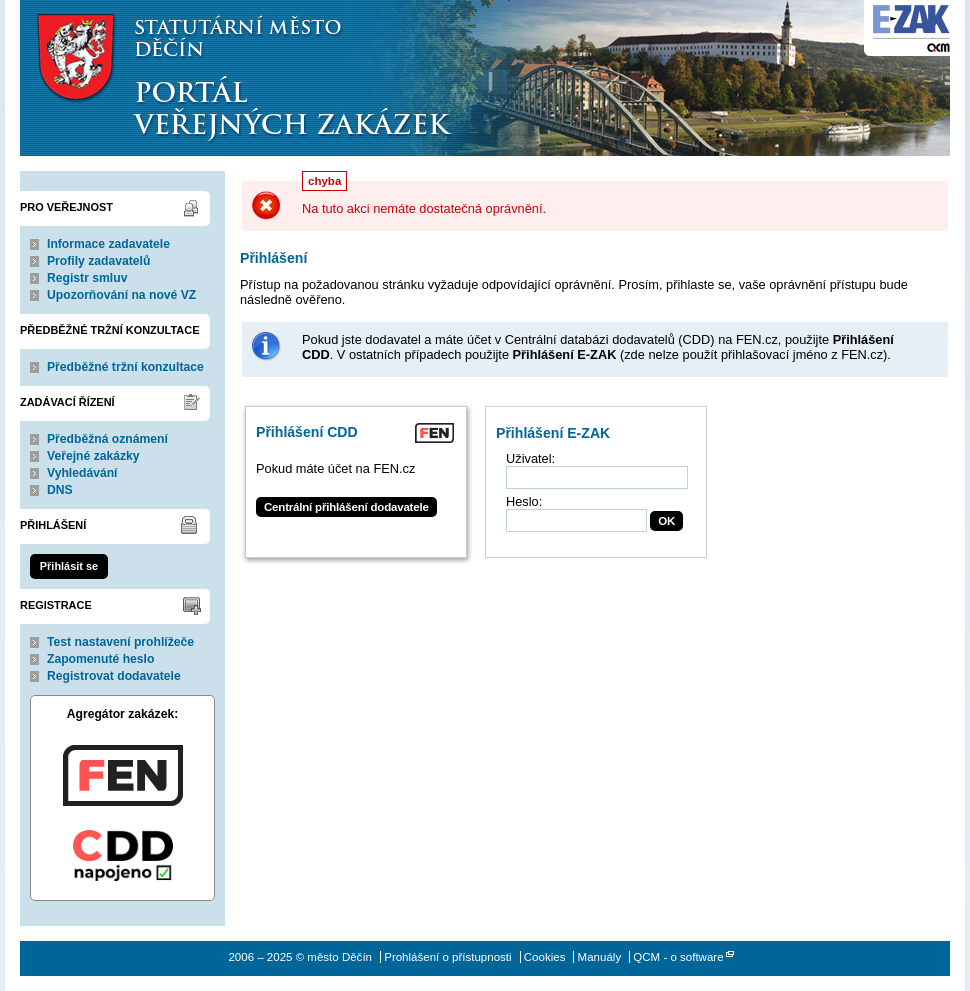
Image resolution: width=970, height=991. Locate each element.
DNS (60, 490)
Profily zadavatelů (98, 261)
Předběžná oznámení (107, 439)
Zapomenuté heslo (100, 659)
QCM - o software (678, 957)
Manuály (600, 957)
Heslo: (524, 501)
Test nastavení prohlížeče (120, 642)
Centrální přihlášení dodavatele (346, 507)
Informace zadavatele (108, 244)
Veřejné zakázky (93, 456)
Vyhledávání (82, 473)
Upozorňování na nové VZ (121, 295)
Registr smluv (87, 278)
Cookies (545, 957)
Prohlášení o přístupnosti (447, 957)
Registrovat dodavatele (114, 676)
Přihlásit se (69, 566)
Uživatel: (530, 458)
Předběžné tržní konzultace (125, 367)
